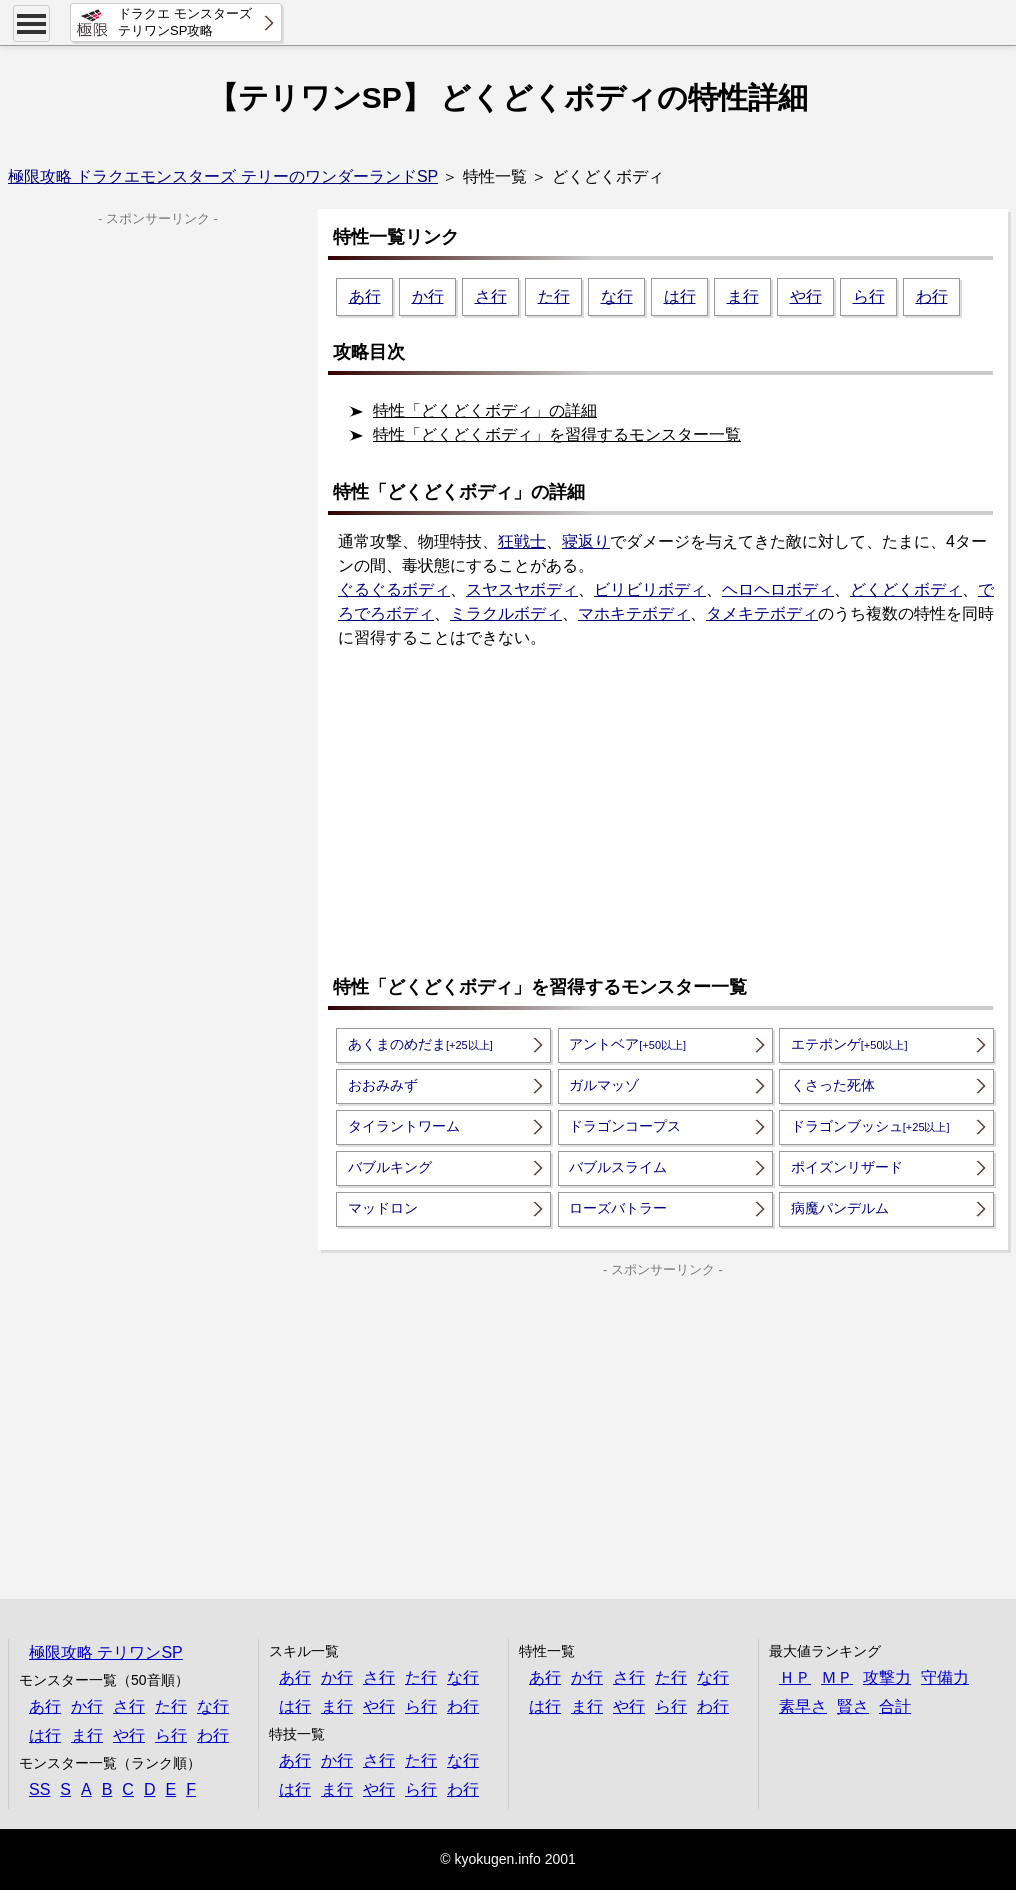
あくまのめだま (420, 1044)
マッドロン (383, 1208)
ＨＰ (795, 1677)
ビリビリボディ (650, 589)
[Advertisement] (668, 814)
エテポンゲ (849, 1044)
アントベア (627, 1044)
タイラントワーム (404, 1126)
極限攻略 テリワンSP (106, 1652)
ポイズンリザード (847, 1167)
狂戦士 (522, 541)
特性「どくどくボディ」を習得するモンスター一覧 (557, 434)
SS (39, 1789)
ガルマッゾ (604, 1085)
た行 (554, 296)
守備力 (945, 1677)
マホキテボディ (634, 613)
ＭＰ (837, 1677)
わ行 (932, 296)
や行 (806, 296)
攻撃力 (887, 1677)
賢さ (853, 1706)
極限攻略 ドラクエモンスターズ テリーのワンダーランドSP (223, 176)
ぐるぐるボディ (394, 589)
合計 (895, 1706)
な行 (617, 296)
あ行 (365, 296)
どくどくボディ (906, 589)
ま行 (743, 296)
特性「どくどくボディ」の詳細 (485, 410)
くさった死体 (833, 1085)
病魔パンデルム (840, 1208)
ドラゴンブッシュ (870, 1126)
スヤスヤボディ (522, 589)
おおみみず (383, 1085)
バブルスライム (618, 1167)
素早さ (803, 1706)
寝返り (586, 541)
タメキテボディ (762, 613)
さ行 (491, 296)
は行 (680, 296)
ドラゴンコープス (625, 1126)
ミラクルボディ (506, 613)
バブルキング (390, 1167)
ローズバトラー (618, 1208)
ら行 (869, 296)
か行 (428, 296)
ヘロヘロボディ (778, 589)
